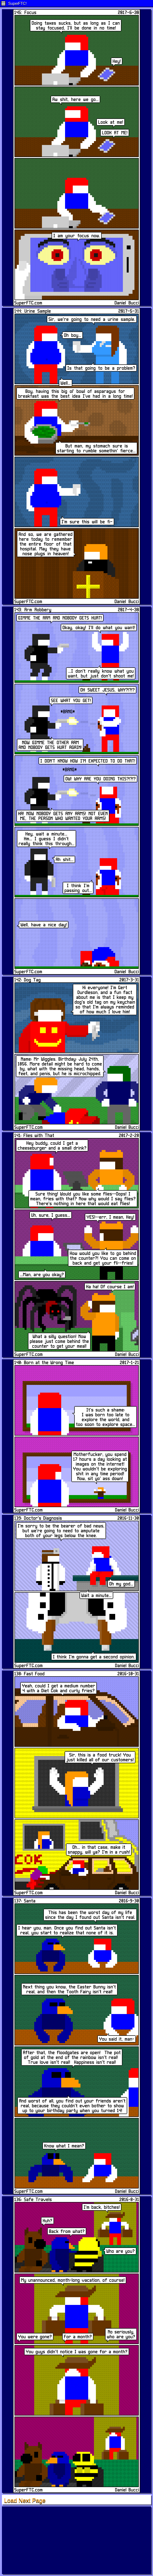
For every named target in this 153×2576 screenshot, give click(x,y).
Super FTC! (17, 3)
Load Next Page (25, 2500)
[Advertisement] (76, 2540)
